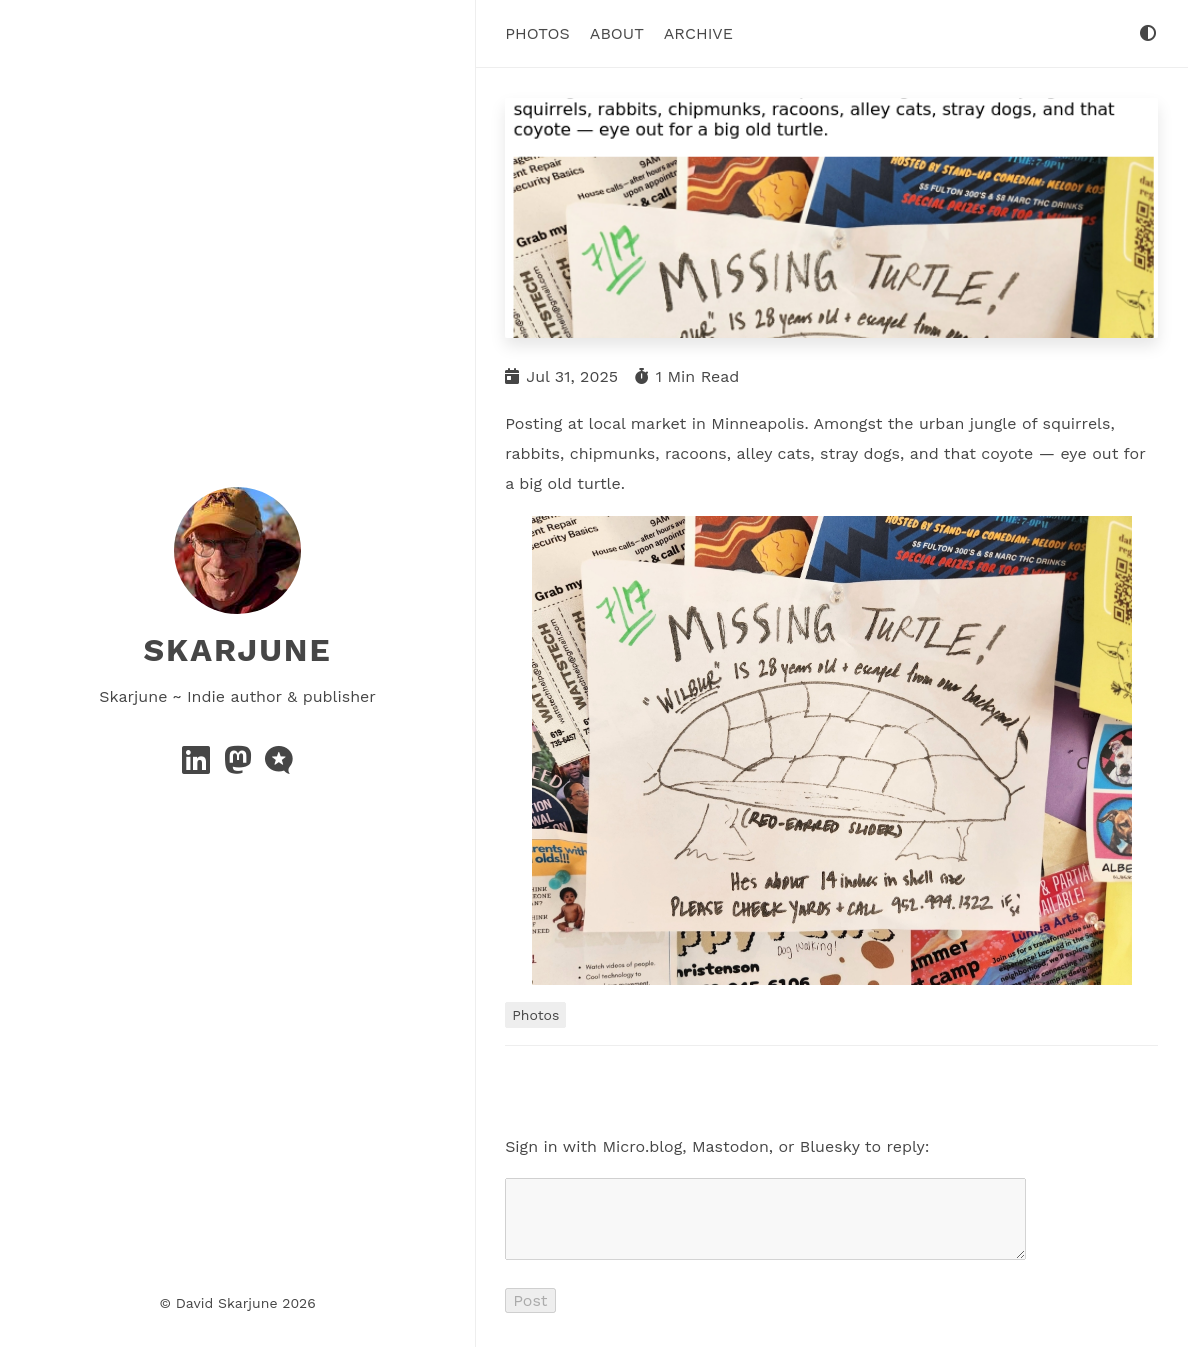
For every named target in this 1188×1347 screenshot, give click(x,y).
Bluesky (830, 1145)
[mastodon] (240, 766)
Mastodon (730, 1145)
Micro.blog (642, 1145)
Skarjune (237, 650)
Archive (698, 33)
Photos (537, 33)
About (617, 33)
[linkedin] (198, 766)
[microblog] (279, 766)
